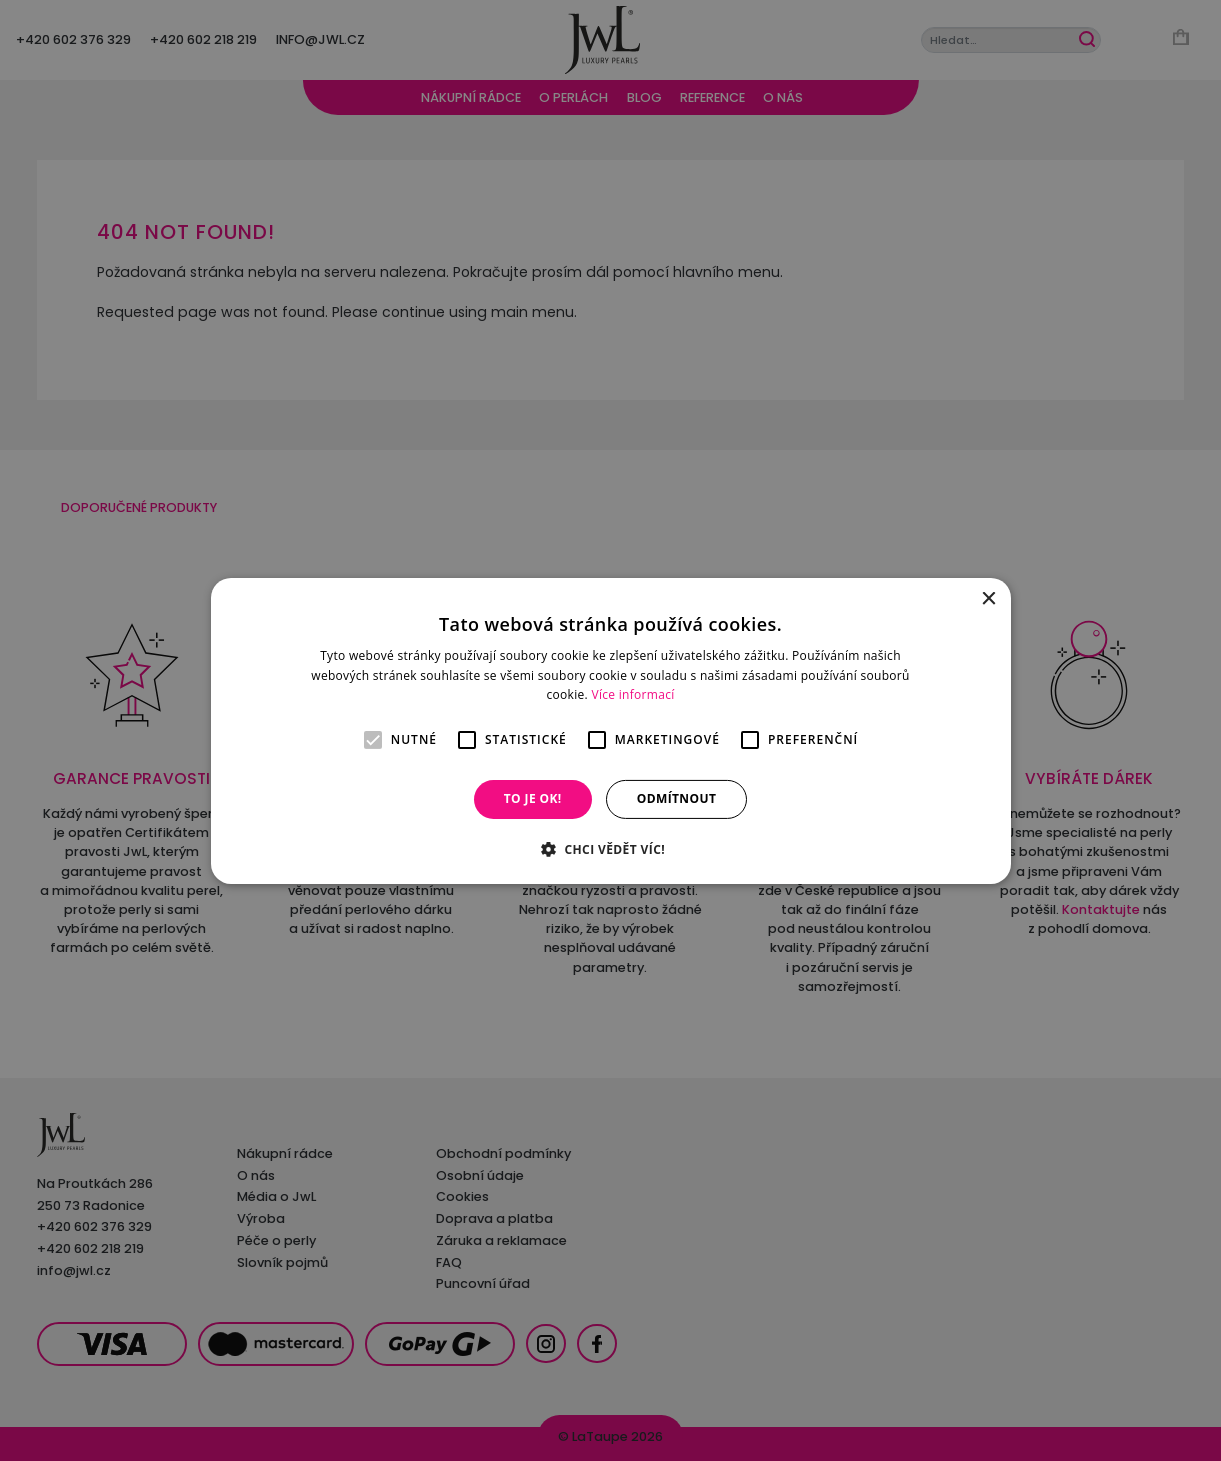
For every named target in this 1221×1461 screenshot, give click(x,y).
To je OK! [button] (533, 798)
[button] (610, 849)
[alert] (610, 730)
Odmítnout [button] (677, 798)
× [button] (988, 598)
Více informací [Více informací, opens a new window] (632, 694)
